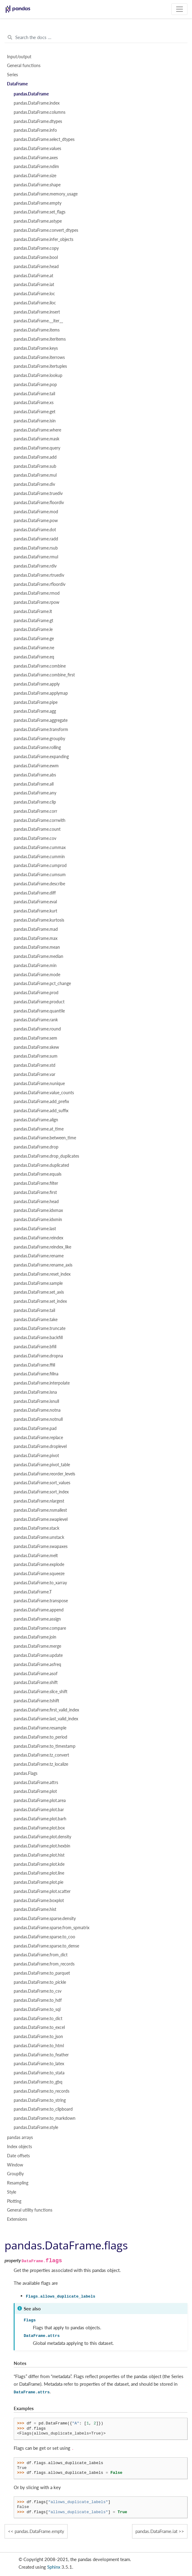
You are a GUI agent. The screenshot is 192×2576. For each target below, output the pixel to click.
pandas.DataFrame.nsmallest (40, 1510)
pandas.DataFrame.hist (35, 1909)
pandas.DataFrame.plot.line (39, 1873)
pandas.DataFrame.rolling (37, 747)
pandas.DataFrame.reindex (38, 1237)
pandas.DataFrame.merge (37, 1646)
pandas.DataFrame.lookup (38, 375)
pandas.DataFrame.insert (37, 312)
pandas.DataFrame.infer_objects (43, 239)
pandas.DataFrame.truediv (38, 493)
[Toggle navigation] (179, 9)
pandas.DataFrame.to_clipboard (43, 2109)
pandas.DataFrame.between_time (45, 1137)
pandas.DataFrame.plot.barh (40, 1818)
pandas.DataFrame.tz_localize (41, 1764)
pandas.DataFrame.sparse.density (45, 1918)
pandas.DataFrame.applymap (41, 693)
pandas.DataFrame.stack (36, 1528)
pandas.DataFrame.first (35, 1192)
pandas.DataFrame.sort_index (41, 1491)
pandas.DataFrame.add (35, 457)
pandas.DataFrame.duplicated (41, 1165)
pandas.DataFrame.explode (39, 1564)
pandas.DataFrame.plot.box (39, 1827)
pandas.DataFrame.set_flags (39, 212)
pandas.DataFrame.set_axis (39, 1292)
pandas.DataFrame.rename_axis (43, 1265)
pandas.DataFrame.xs (34, 402)
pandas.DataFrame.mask (36, 438)
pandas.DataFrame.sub (35, 466)
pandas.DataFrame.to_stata (39, 2072)
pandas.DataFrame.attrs (36, 1782)
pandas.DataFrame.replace (38, 1437)
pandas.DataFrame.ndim (36, 166)
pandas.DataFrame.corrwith (39, 820)
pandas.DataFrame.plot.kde (39, 1864)
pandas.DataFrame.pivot (36, 1455)
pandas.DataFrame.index (37, 103)
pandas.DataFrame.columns (39, 112)
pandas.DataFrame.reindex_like (42, 1247)
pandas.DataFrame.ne (34, 647)
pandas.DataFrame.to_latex (39, 2063)
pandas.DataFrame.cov (35, 838)
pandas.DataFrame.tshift (36, 1700)
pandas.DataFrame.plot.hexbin (42, 1845)
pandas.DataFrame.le (33, 629)
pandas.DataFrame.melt (36, 1555)
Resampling (17, 2182)
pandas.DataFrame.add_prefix (41, 1101)
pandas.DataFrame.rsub (36, 548)
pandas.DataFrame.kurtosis (39, 920)
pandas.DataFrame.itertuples (40, 366)
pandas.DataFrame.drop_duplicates (46, 1156)
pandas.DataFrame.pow (36, 520)
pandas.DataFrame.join (35, 1637)
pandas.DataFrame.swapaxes (41, 1546)
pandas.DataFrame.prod (36, 992)
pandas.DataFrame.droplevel (40, 1446)
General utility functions (29, 2210)
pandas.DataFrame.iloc (35, 302)
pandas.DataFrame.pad (35, 1428)
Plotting (14, 2201)
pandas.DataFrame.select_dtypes (44, 139)
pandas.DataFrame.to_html (39, 2045)
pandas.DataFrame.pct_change (42, 983)
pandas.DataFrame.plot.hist (39, 1855)
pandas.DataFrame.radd (36, 538)
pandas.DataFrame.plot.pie (38, 1882)
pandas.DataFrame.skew (36, 1047)
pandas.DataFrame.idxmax (38, 1210)
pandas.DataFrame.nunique (39, 1083)
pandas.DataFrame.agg (35, 711)
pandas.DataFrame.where (37, 430)
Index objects (19, 2146)
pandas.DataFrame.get (34, 411)
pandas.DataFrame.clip (35, 802)
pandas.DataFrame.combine (40, 666)
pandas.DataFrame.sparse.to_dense (46, 1946)
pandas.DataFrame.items (37, 330)
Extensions (17, 2219)
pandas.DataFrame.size (35, 175)
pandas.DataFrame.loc (34, 293)
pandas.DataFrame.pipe (36, 702)
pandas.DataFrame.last (35, 1228)
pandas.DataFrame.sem (35, 1038)
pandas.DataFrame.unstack (39, 1537)
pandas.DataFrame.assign (37, 1619)
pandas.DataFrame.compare (40, 1628)
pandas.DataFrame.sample (38, 1283)
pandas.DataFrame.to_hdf (38, 2000)
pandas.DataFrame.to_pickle (40, 1982)
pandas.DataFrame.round (37, 1028)
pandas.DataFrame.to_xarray (40, 1582)
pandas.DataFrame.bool (36, 257)
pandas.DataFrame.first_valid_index (46, 1709)
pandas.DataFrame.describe (39, 883)
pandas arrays (20, 2137)
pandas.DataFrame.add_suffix (41, 1110)
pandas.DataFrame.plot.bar (39, 1809)
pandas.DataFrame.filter (36, 1183)
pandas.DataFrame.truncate (39, 1328)
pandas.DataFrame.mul (35, 475)
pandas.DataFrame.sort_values (42, 1482)
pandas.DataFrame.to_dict (38, 2018)
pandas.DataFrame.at (33, 275)
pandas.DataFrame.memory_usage (46, 194)
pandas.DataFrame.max (36, 938)
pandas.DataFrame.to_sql (37, 2009)
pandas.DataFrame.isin (35, 420)
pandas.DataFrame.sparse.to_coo (44, 1936)
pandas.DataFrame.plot (35, 1791)
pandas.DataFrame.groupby (39, 738)
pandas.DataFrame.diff (35, 892)
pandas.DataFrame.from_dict (41, 1954)
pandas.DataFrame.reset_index (42, 1274)
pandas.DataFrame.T (33, 1591)
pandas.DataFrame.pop (35, 384)
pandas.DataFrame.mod (36, 511)
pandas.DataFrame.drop (36, 1147)
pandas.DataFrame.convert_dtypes (46, 230)
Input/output (19, 56)
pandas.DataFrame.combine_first (44, 674)
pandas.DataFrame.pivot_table (42, 1464)
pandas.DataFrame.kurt (35, 910)
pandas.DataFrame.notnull (38, 1419)
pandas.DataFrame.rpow (36, 602)
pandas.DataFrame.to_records (41, 2091)
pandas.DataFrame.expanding (41, 756)
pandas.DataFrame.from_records (44, 1964)
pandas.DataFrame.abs (35, 774)
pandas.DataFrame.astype (38, 221)
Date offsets (18, 2155)
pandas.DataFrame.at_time (39, 1129)
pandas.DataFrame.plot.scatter (42, 1891)
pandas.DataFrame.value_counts (44, 1092)
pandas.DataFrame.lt (33, 611)
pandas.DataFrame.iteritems (40, 339)
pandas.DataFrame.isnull (36, 1401)
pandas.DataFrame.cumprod (40, 865)
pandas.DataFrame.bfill (35, 1346)
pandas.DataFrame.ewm (36, 765)
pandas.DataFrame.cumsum (40, 874)
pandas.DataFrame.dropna (38, 1355)
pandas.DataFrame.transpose (41, 1600)
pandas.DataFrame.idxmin (38, 1219)
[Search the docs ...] (96, 37)
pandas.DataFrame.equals (37, 1174)
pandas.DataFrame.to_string (40, 2100)
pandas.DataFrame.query (37, 448)
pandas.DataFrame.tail (34, 393)
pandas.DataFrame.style (36, 2127)
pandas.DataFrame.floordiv (39, 502)
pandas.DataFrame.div (34, 484)
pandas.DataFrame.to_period (40, 1737)
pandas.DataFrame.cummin (39, 856)
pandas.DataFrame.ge (34, 638)
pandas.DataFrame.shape (37, 184)
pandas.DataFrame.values (37, 148)
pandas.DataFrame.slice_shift (41, 1691)
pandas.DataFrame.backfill (38, 1337)
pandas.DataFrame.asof (36, 1673)
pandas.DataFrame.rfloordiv (39, 584)
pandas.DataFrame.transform (41, 729)
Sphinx (53, 2567)
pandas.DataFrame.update (38, 1655)
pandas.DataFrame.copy (36, 248)
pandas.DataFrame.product (39, 1001)
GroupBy (15, 2173)
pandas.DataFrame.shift (36, 1682)
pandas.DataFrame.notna (37, 1410)
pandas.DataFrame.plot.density (42, 1836)
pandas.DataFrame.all (34, 784)
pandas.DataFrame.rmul (36, 556)
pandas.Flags (25, 1773)
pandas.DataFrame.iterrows (39, 357)
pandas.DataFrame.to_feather (41, 2054)
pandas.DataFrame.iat (34, 284)
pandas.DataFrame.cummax (40, 847)
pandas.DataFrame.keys (36, 348)
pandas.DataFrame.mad (36, 929)
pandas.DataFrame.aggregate (41, 720)
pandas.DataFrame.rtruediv (39, 575)
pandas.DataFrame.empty (37, 203)
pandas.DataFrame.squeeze (39, 1573)
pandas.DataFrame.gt (33, 620)
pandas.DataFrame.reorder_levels (44, 1473)
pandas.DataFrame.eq (34, 656)
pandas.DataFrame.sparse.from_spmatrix (51, 1927)
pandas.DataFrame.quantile (39, 1011)
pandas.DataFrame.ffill (34, 1365)
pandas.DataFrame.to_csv (37, 1991)
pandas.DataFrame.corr (35, 811)
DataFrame (17, 83)
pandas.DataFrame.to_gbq (38, 2082)
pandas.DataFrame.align (36, 1119)
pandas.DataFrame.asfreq (37, 1664)
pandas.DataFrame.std (34, 1065)
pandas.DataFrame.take (36, 1319)
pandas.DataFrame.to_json (38, 2036)
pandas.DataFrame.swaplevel (41, 1519)
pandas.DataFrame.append (39, 1609)
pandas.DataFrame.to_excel (39, 2027)
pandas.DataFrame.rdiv (35, 566)
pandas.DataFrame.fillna (36, 1373)
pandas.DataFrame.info (35, 130)
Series (12, 74)
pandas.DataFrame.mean (37, 947)
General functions (23, 65)
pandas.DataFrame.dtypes (38, 121)
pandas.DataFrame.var (34, 1074)
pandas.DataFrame (31, 93)
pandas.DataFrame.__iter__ (38, 320)
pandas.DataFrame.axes (36, 157)
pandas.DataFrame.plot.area (40, 1800)
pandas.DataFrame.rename (39, 1255)
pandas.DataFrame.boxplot (39, 1900)
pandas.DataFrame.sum (36, 1056)
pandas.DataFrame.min (35, 965)
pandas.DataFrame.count (37, 829)
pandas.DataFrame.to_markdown (44, 2118)
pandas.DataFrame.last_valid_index (46, 1718)
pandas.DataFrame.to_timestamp (44, 1746)
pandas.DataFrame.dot (35, 529)
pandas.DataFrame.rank (36, 1019)
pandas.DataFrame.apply (37, 684)
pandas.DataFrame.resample (40, 1727)
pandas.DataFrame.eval (35, 901)
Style (11, 2192)
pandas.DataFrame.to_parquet (42, 1973)
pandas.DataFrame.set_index (40, 1301)
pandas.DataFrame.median (38, 956)
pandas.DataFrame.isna (35, 1392)
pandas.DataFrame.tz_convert (41, 1755)
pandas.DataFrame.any (35, 792)
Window (15, 2164)
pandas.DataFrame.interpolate (42, 1383)
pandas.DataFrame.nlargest (39, 1501)
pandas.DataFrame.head (36, 266)
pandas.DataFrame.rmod (37, 593)
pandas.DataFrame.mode (37, 974)
